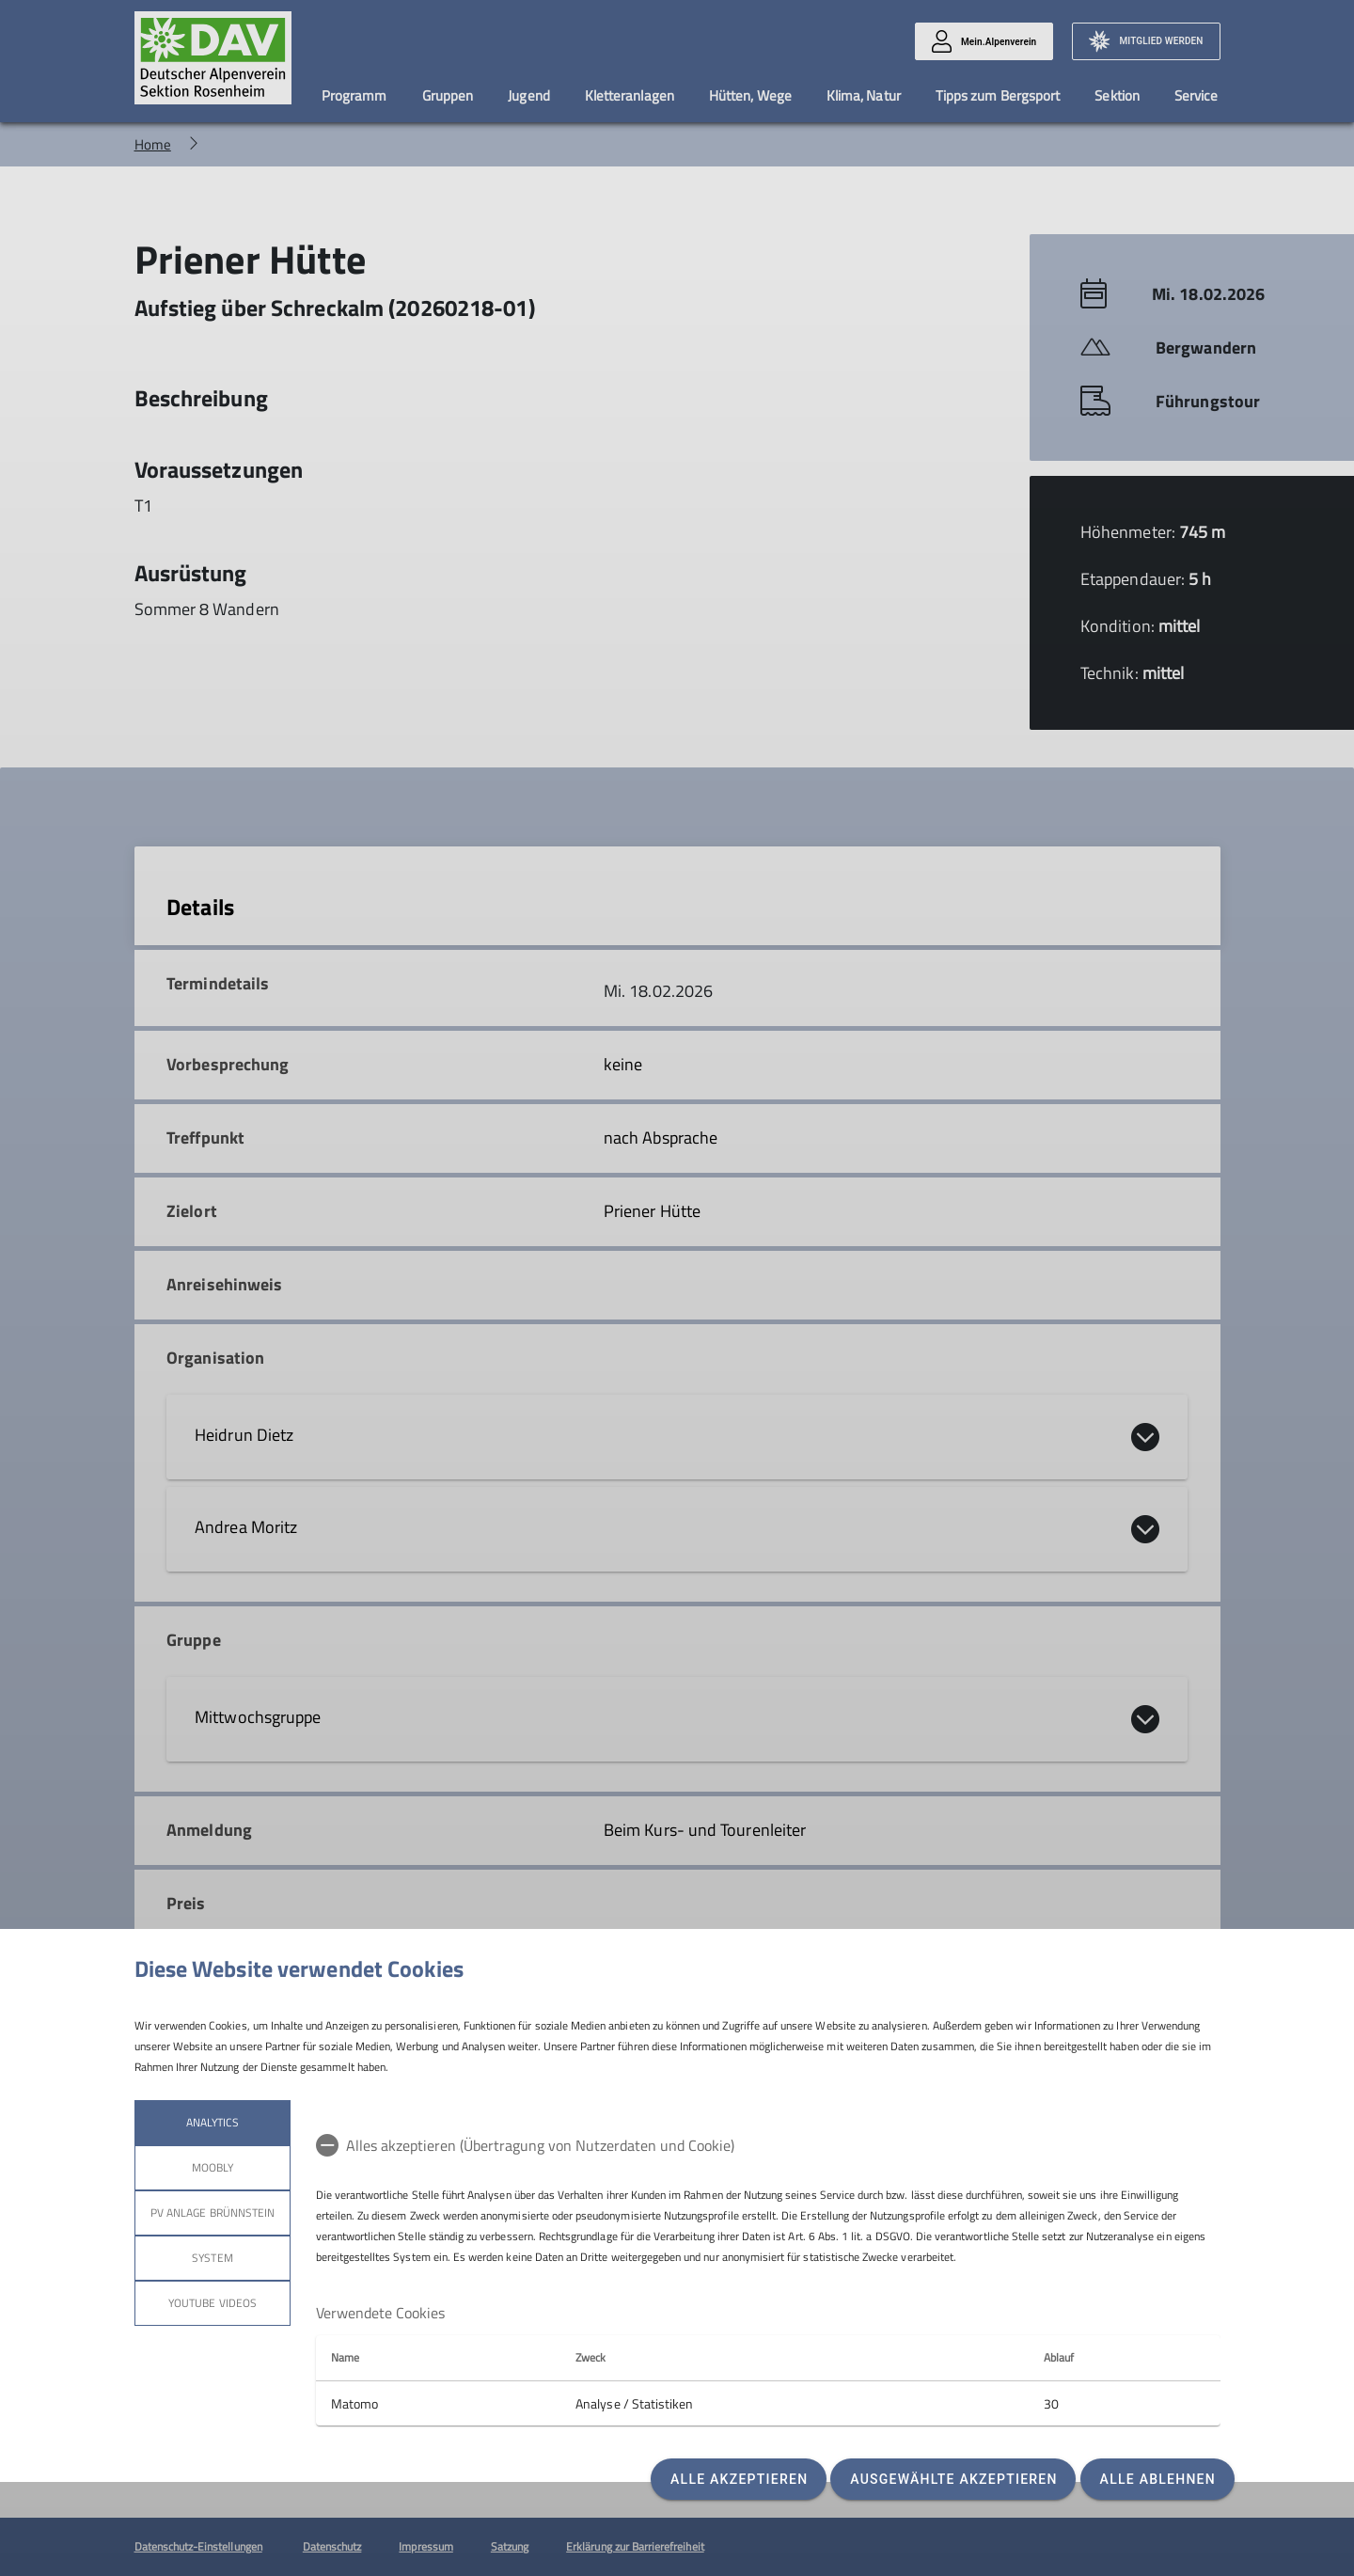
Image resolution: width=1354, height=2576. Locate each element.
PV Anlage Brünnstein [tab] (212, 2212)
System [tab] (212, 2258)
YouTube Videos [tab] (212, 2303)
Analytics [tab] (211, 2122)
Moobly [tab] (211, 2167)
